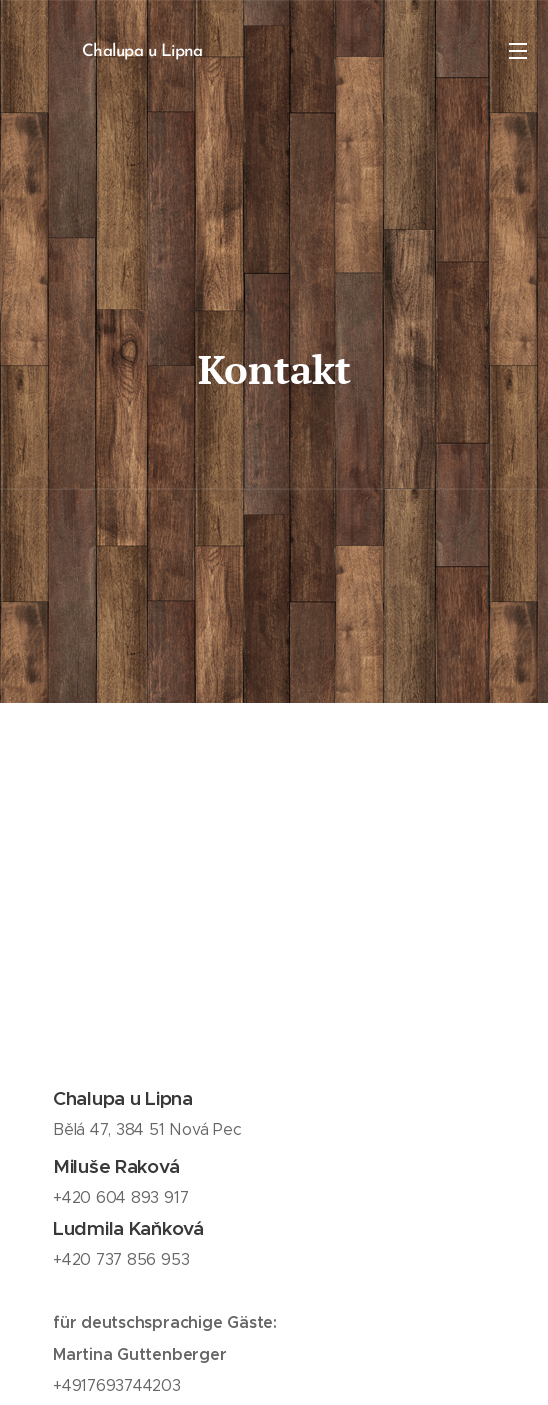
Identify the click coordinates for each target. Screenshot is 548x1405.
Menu (518, 51)
